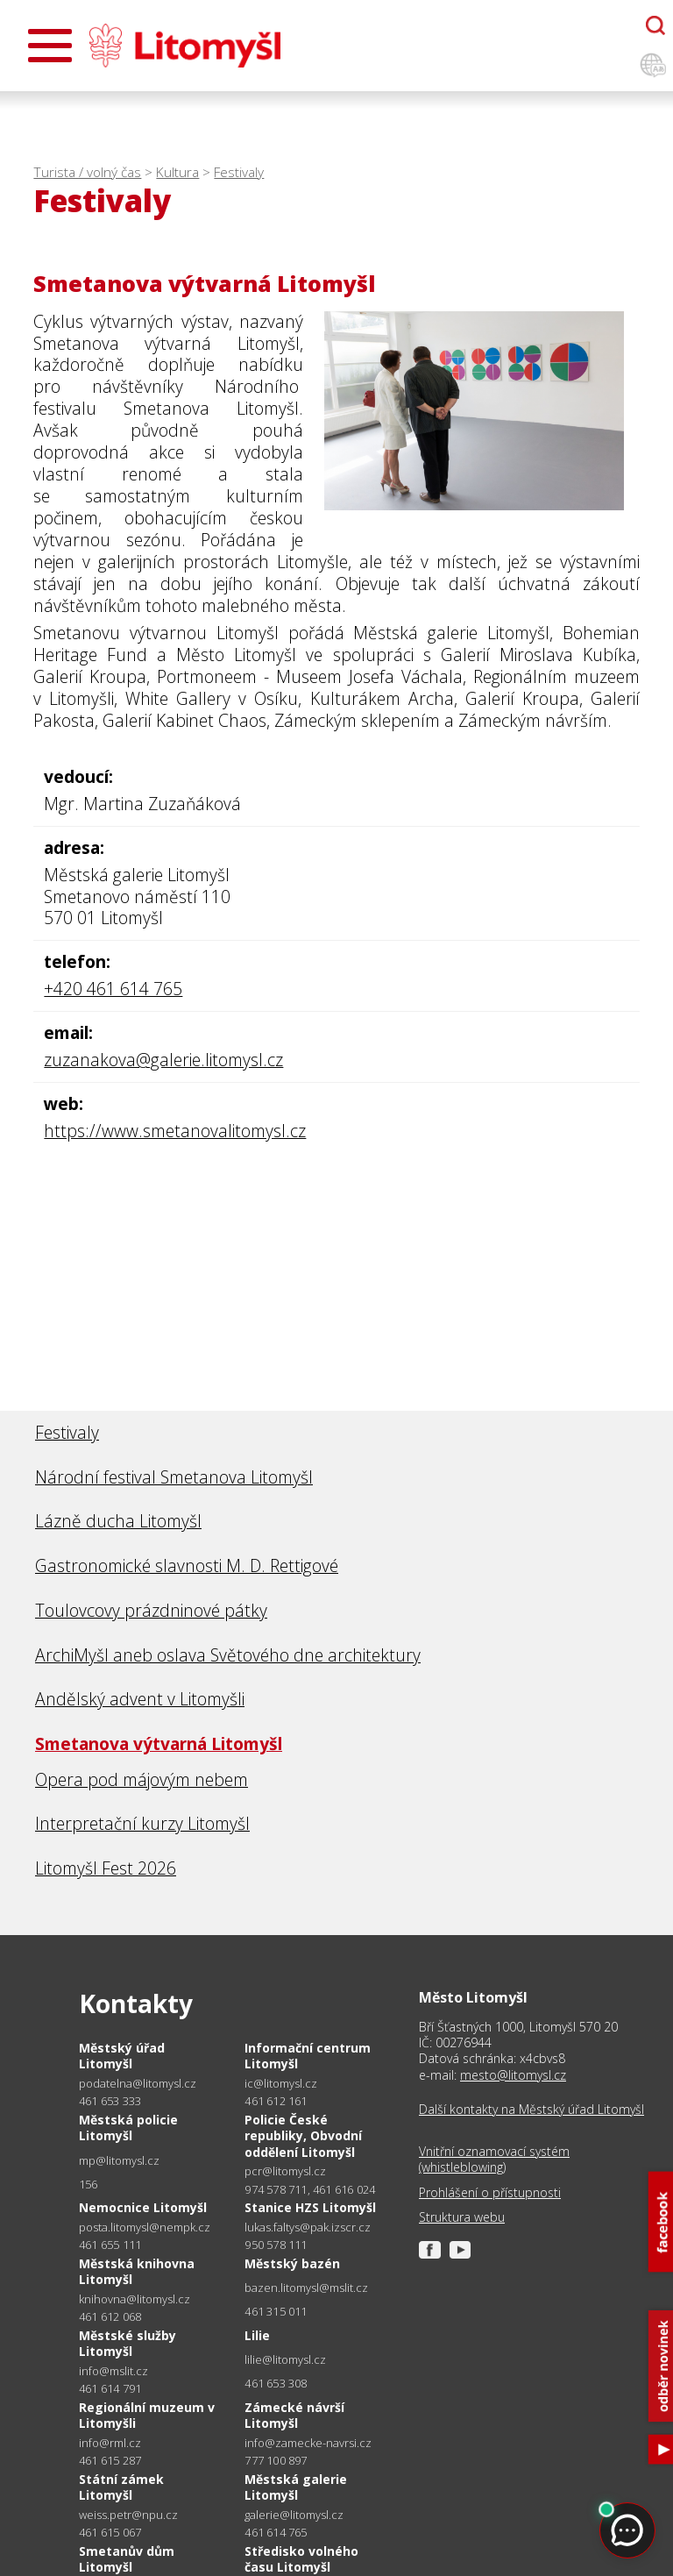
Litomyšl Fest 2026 (105, 1868)
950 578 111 (275, 2244)
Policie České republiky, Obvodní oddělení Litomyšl (303, 2135)
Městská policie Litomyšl (128, 2127)
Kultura (177, 172)
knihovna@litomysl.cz (134, 2299)
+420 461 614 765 (113, 988)
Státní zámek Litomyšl (121, 2487)
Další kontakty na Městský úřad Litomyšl (531, 2109)
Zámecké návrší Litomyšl (294, 2415)
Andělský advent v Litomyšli (139, 1699)
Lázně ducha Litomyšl (118, 1521)
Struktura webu (462, 2217)
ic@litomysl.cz (280, 2083)
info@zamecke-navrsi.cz (308, 2443)
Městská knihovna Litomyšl (137, 2271)
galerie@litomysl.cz (294, 2515)
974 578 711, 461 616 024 (309, 2189)
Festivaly (239, 172)
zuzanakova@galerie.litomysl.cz (163, 1059)
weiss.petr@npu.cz (128, 2515)
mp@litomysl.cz (119, 2160)
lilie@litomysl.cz (285, 2359)
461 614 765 (275, 2532)
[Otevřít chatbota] (655, 25)
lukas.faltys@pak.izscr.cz (307, 2227)
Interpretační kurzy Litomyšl (142, 1823)
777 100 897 (275, 2460)
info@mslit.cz (113, 2371)
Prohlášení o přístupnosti (490, 2193)
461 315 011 (275, 2311)
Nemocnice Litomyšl (143, 2207)
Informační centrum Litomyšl (307, 2055)
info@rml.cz (110, 2443)
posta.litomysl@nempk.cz (144, 2227)
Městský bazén (292, 2263)
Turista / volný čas (87, 172)
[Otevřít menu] (50, 45)
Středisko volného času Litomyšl (301, 2559)
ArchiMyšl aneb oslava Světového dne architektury (228, 1655)
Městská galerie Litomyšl (295, 2487)
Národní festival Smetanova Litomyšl (174, 1477)
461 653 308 (275, 2383)
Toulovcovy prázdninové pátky (151, 1610)
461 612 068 (110, 2316)
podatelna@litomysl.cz (137, 2083)
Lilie (257, 2335)
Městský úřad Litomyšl (122, 2055)
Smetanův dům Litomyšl (126, 2559)
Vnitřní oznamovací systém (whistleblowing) (494, 2159)
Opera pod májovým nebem (141, 1779)
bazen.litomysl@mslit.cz (306, 2288)
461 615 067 (110, 2532)
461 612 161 (275, 2101)
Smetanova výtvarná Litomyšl (158, 1743)
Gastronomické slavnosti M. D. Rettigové (186, 1565)
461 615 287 (110, 2460)
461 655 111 (110, 2244)
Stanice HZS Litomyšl (310, 2207)
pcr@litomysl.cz (285, 2171)
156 (88, 2184)
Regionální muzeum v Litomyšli (147, 2415)
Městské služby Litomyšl (127, 2343)
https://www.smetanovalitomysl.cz (175, 1130)
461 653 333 (110, 2101)
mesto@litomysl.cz (513, 2075)
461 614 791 (110, 2388)
